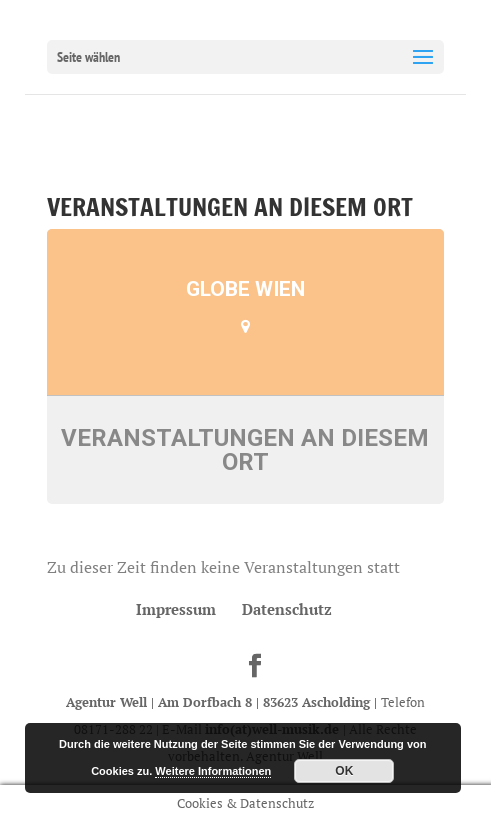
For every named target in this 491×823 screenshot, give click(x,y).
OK (344, 771)
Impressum (176, 609)
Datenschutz (287, 609)
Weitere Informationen (213, 771)
